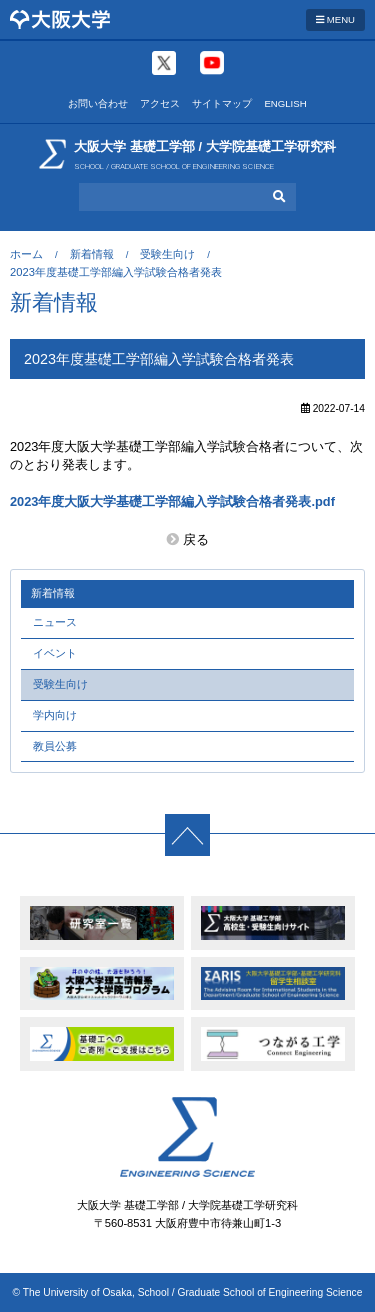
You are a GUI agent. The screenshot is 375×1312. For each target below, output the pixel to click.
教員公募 (55, 746)
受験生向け (167, 254)
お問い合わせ (98, 103)
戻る (196, 539)
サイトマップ (222, 103)
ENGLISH (285, 103)
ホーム (26, 254)
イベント (55, 653)
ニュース (55, 622)
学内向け (55, 715)
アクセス (160, 103)
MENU (335, 19)
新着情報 (92, 254)
